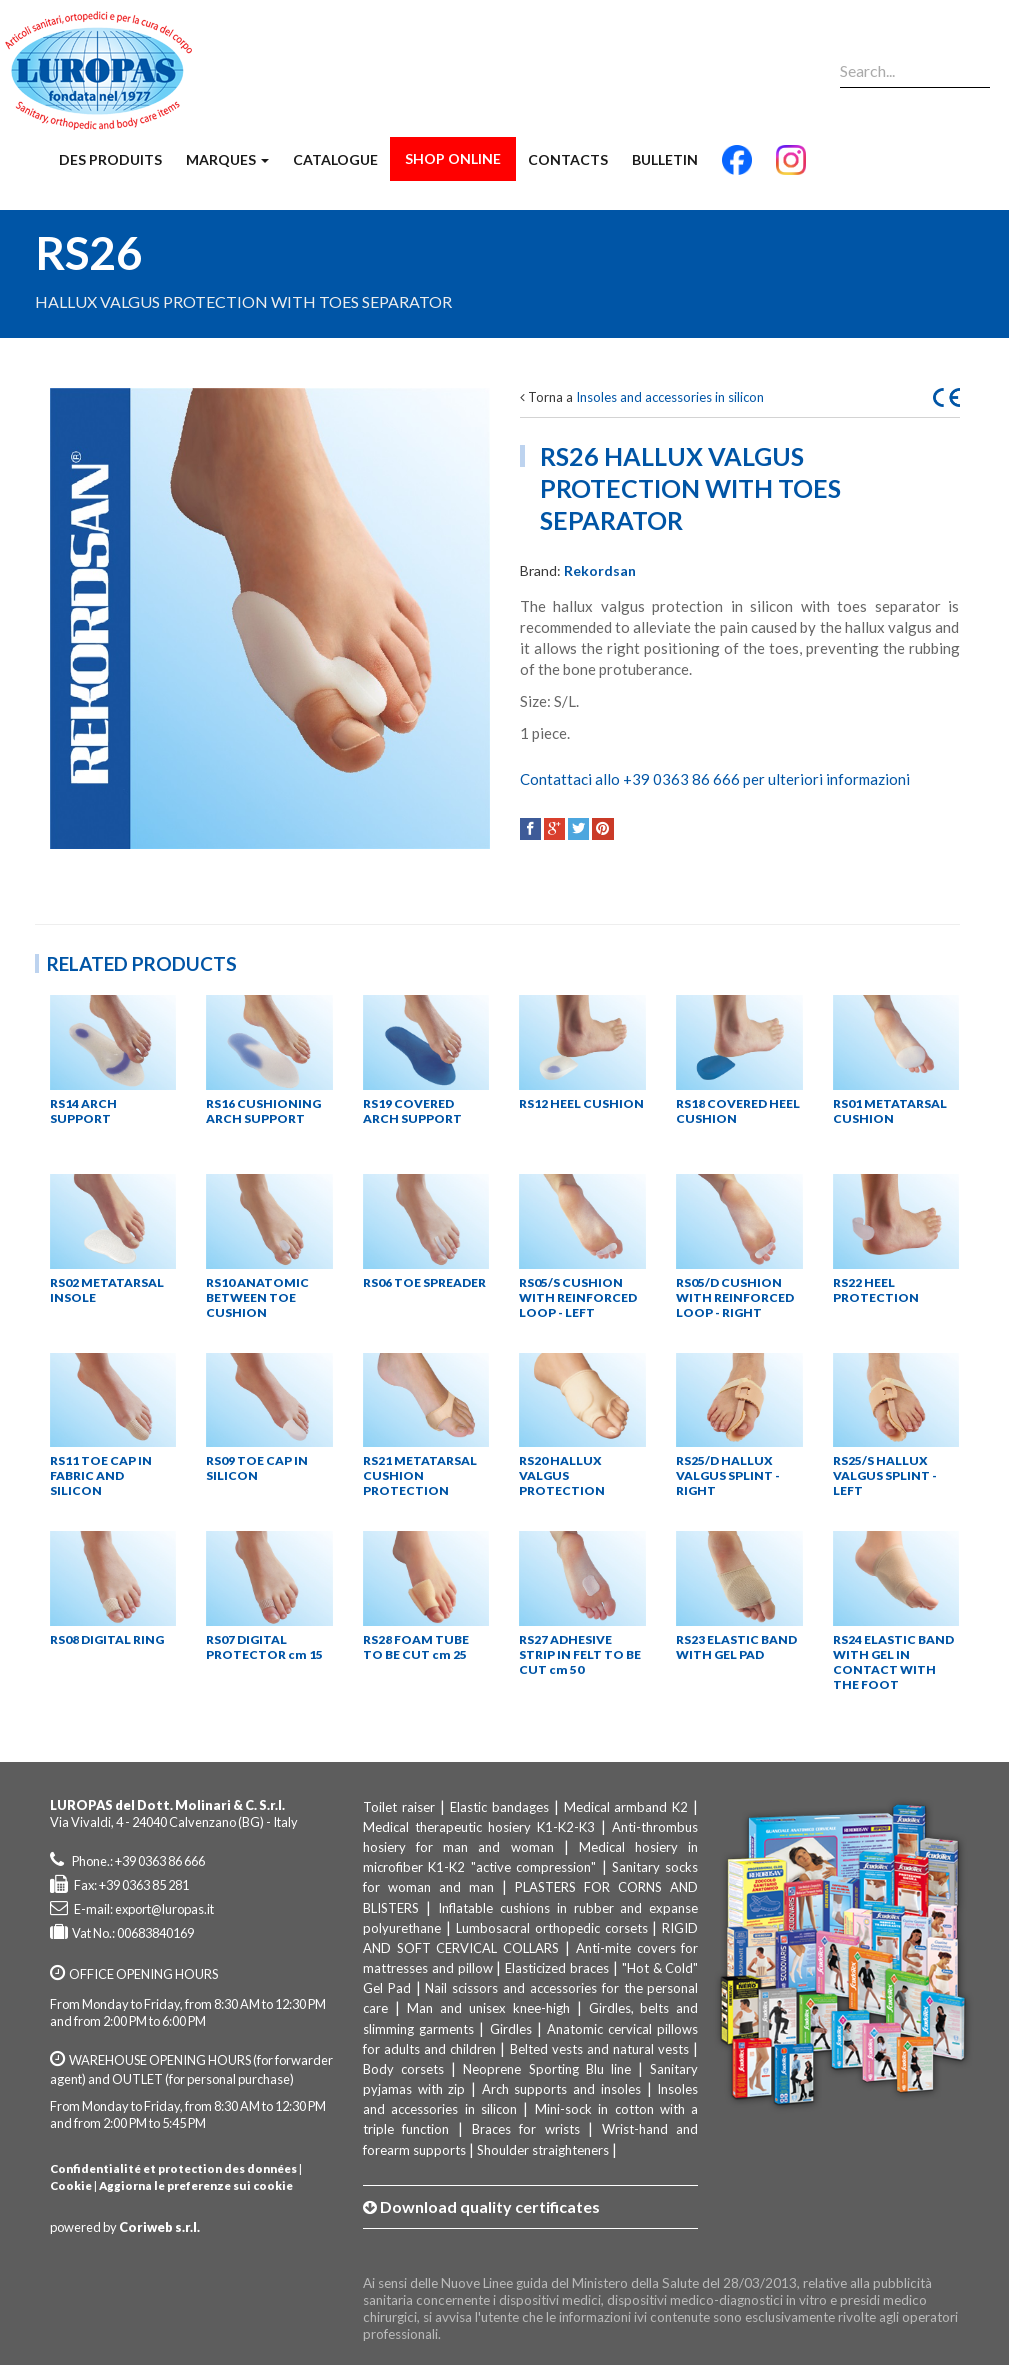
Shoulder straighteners (543, 2150)
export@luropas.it (164, 1909)
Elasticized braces (557, 1968)
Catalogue (335, 159)
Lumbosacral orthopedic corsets (552, 1928)
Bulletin (665, 159)
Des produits (110, 159)
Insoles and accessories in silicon (670, 397)
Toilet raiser (399, 1807)
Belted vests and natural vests (600, 2049)
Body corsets (403, 2069)
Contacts (568, 159)
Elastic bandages (499, 1807)
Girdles (511, 2029)
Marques (227, 159)
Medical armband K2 (626, 1807)
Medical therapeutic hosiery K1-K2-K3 (479, 1827)
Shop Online (453, 158)
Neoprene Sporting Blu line (547, 2069)
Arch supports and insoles (561, 2089)
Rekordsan (600, 570)
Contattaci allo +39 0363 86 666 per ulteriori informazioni (715, 779)
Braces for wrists (526, 2129)
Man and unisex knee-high (488, 2008)
